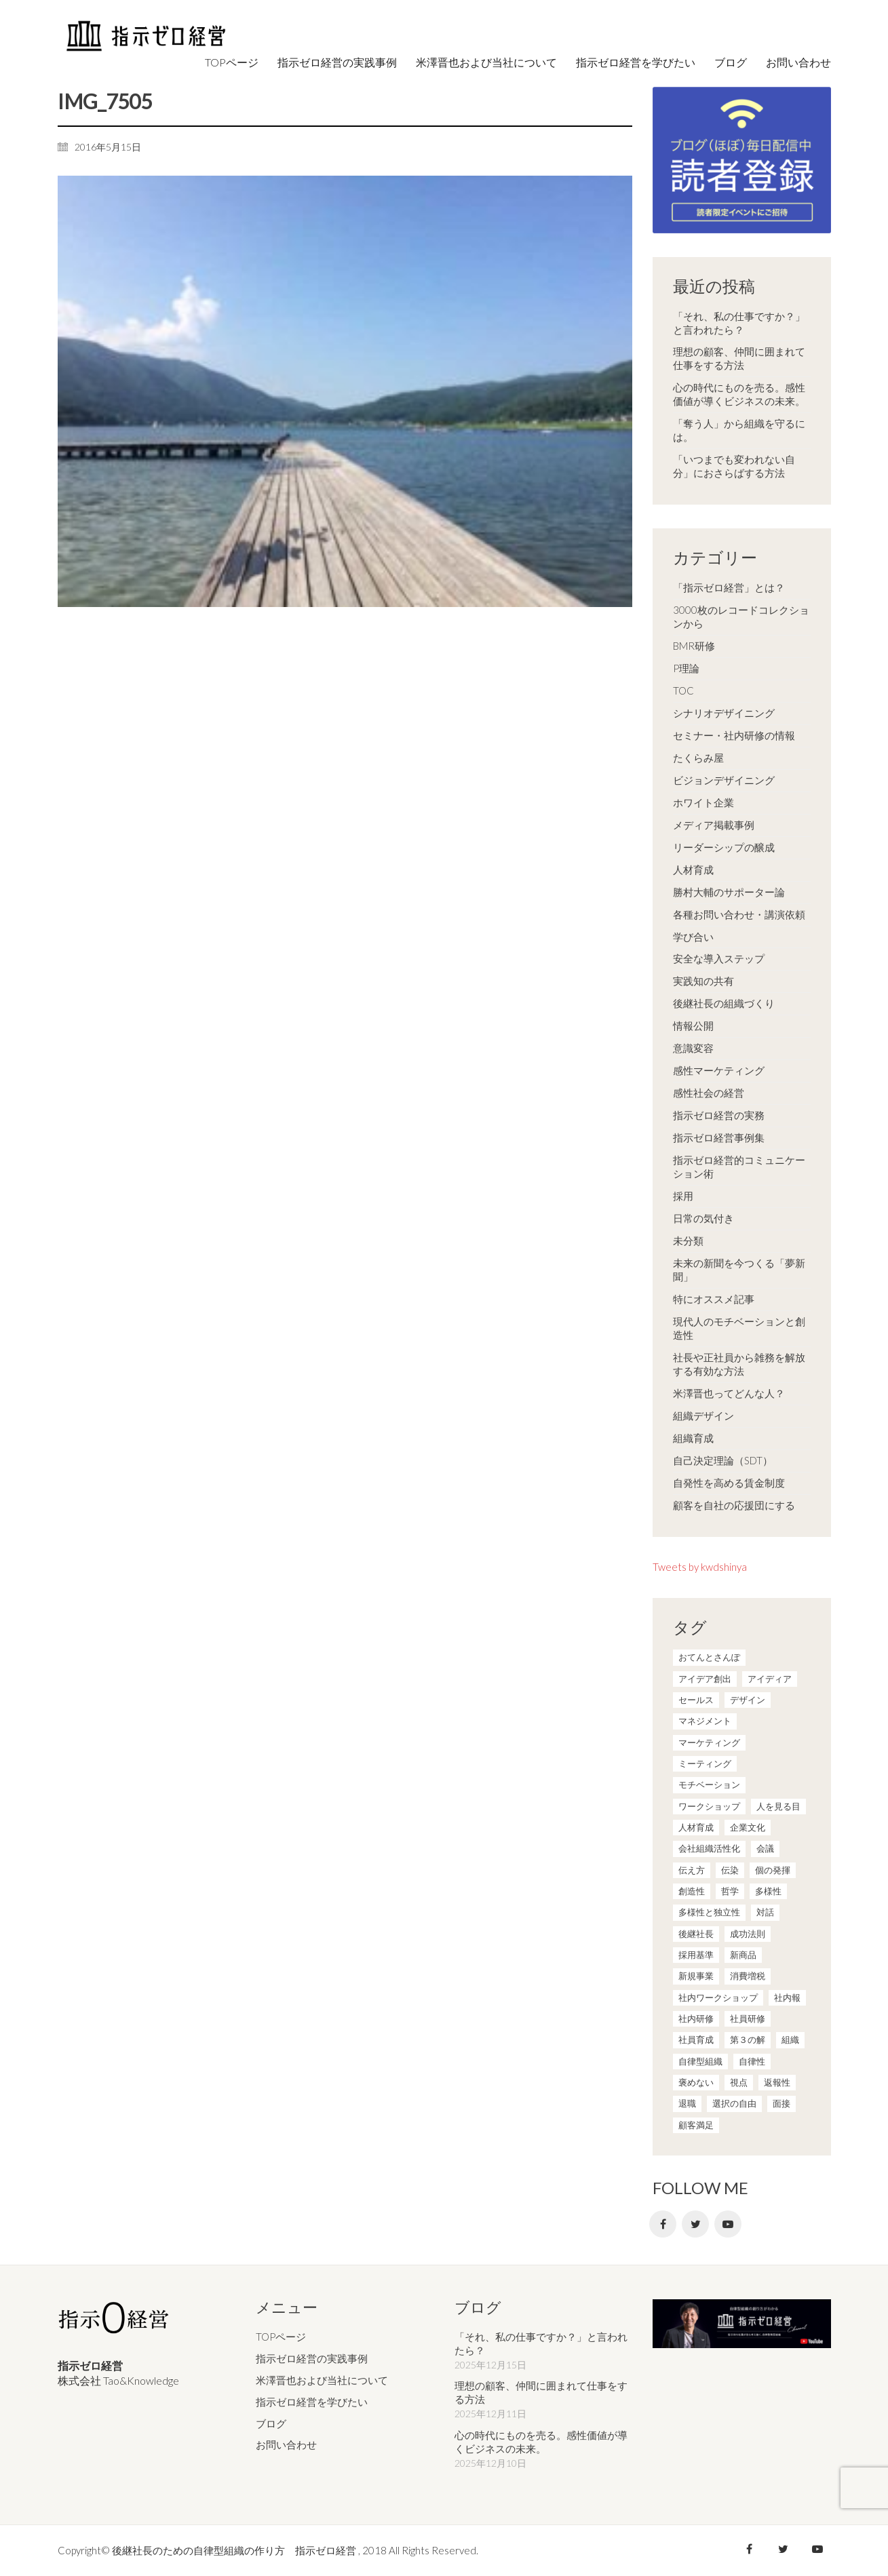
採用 (683, 1196)
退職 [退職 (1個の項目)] (687, 2103)
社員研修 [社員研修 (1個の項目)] (747, 2018)
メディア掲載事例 (713, 825)
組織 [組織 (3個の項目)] (790, 2039)
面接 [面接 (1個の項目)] (781, 2103)
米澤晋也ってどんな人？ (729, 1393)
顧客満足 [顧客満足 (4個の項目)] (696, 2125)
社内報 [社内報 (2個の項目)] (787, 1997)
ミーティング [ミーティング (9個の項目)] (704, 1763)
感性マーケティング (719, 1070)
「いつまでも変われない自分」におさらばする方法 (734, 466)
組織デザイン (703, 1415)
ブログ (271, 2423)
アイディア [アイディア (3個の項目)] (770, 1678)
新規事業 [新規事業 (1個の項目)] (696, 1975)
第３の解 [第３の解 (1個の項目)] (747, 2039)
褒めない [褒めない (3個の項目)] (696, 2082)
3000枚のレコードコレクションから (741, 616)
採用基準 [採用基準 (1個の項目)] (696, 1954)
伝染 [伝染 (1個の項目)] (730, 1870)
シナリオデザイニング (724, 713)
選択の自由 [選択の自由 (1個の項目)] (734, 2103)
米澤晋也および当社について (322, 2380)
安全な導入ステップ (719, 958)
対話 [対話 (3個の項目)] (765, 1912)
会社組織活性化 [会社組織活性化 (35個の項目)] (709, 1848)
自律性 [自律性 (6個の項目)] (752, 2061)
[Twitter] (695, 2224)
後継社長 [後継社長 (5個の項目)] (696, 1933)
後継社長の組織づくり (724, 1003)
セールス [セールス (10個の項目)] (696, 1699)
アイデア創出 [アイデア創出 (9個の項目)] (704, 1678)
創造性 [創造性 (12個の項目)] (691, 1891)
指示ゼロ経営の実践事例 (312, 2358)
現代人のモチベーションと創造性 (739, 1328)
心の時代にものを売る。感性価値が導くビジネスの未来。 (739, 394)
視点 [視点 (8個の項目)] (739, 2082)
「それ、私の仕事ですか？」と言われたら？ (739, 323)
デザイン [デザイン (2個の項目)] (747, 1699)
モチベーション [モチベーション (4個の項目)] (709, 1784)
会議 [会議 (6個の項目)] (765, 1848)
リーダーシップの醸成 (724, 847)
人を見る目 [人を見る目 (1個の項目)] (778, 1806)
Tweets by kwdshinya (700, 1567)
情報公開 (693, 1025)
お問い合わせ (286, 2444)
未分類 (688, 1240)
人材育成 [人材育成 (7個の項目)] (696, 1827)
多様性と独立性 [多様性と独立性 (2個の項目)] (709, 1912)
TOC (683, 690)
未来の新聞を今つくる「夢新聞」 (739, 1270)
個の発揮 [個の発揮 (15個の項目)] (772, 1870)
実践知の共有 (703, 981)
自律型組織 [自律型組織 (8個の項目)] (700, 2061)
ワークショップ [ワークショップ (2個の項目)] (709, 1806)
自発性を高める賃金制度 (729, 1483)
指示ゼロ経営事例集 (719, 1137)
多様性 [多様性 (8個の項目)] (768, 1891)
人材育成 (693, 869)
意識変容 (693, 1048)
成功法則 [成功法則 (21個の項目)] (747, 1933)
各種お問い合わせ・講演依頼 (739, 914)
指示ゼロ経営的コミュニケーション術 (739, 1166)
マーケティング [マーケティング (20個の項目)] (709, 1742)
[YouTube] (727, 2224)
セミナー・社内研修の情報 (734, 735)
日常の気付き (703, 1218)
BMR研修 (694, 646)
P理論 (686, 668)
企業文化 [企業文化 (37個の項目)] (747, 1827)
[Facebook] (662, 2224)
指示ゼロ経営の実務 (719, 1115)
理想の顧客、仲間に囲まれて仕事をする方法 (739, 358)
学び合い (693, 937)
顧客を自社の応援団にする (734, 1505)
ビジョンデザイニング (724, 780)
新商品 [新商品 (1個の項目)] (743, 1954)
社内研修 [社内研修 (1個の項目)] (696, 2018)
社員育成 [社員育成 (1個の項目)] (696, 2039)
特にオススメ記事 (713, 1299)
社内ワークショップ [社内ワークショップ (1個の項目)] (718, 1997)
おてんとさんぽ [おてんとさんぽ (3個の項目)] (709, 1657)
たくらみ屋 (698, 758)
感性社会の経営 (708, 1093)
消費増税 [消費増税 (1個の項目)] (747, 1975)
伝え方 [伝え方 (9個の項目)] (691, 1870)
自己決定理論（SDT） (723, 1460)
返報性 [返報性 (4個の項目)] (777, 2082)
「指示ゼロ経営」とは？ (729, 587)
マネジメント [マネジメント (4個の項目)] (704, 1720)
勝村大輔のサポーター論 (729, 892)
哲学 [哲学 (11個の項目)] (730, 1891)
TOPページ (281, 2336)
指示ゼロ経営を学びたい (312, 2402)
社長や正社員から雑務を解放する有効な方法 (739, 1364)
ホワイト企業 (703, 802)
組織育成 (693, 1438)
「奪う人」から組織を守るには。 (739, 430)
